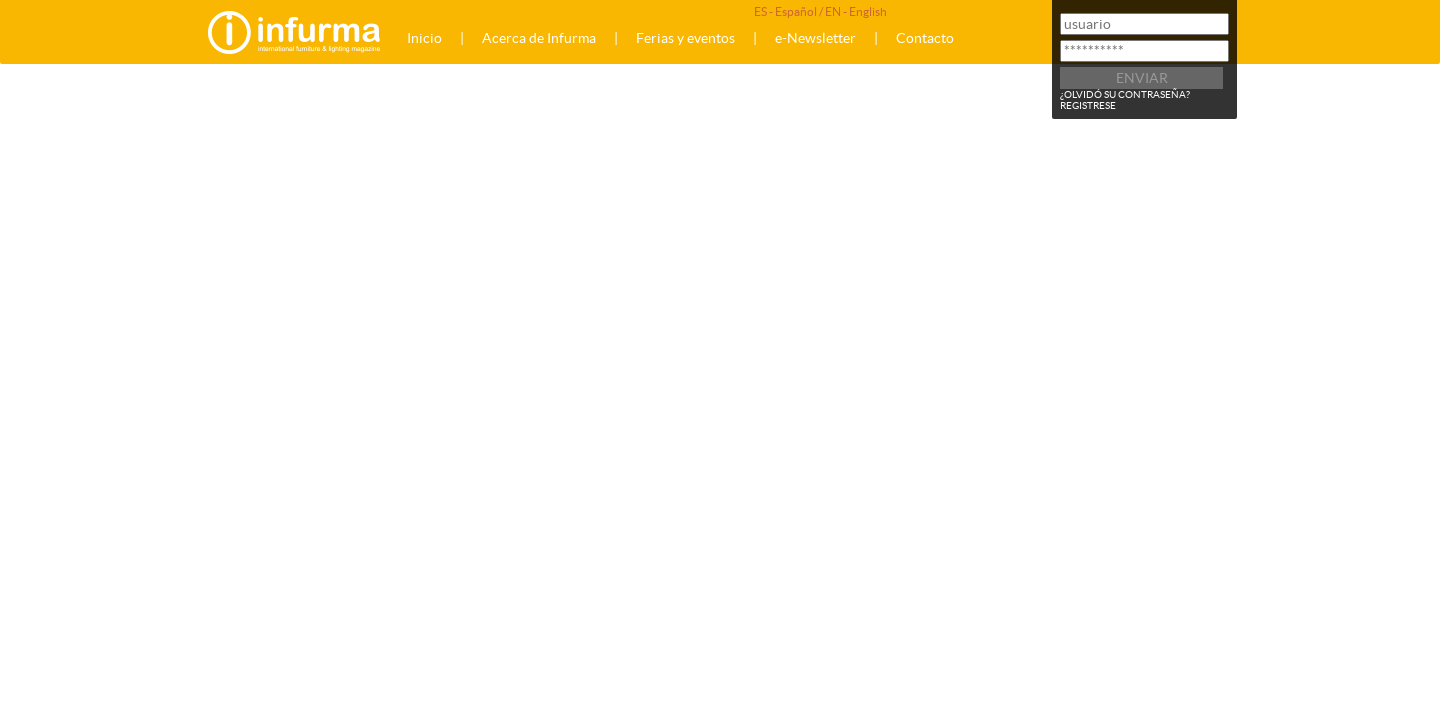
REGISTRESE (1088, 105)
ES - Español (785, 11)
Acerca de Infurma (539, 38)
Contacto (925, 38)
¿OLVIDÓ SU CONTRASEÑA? (1125, 94)
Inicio (424, 38)
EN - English (856, 11)
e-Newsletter (815, 38)
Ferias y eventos (685, 38)
